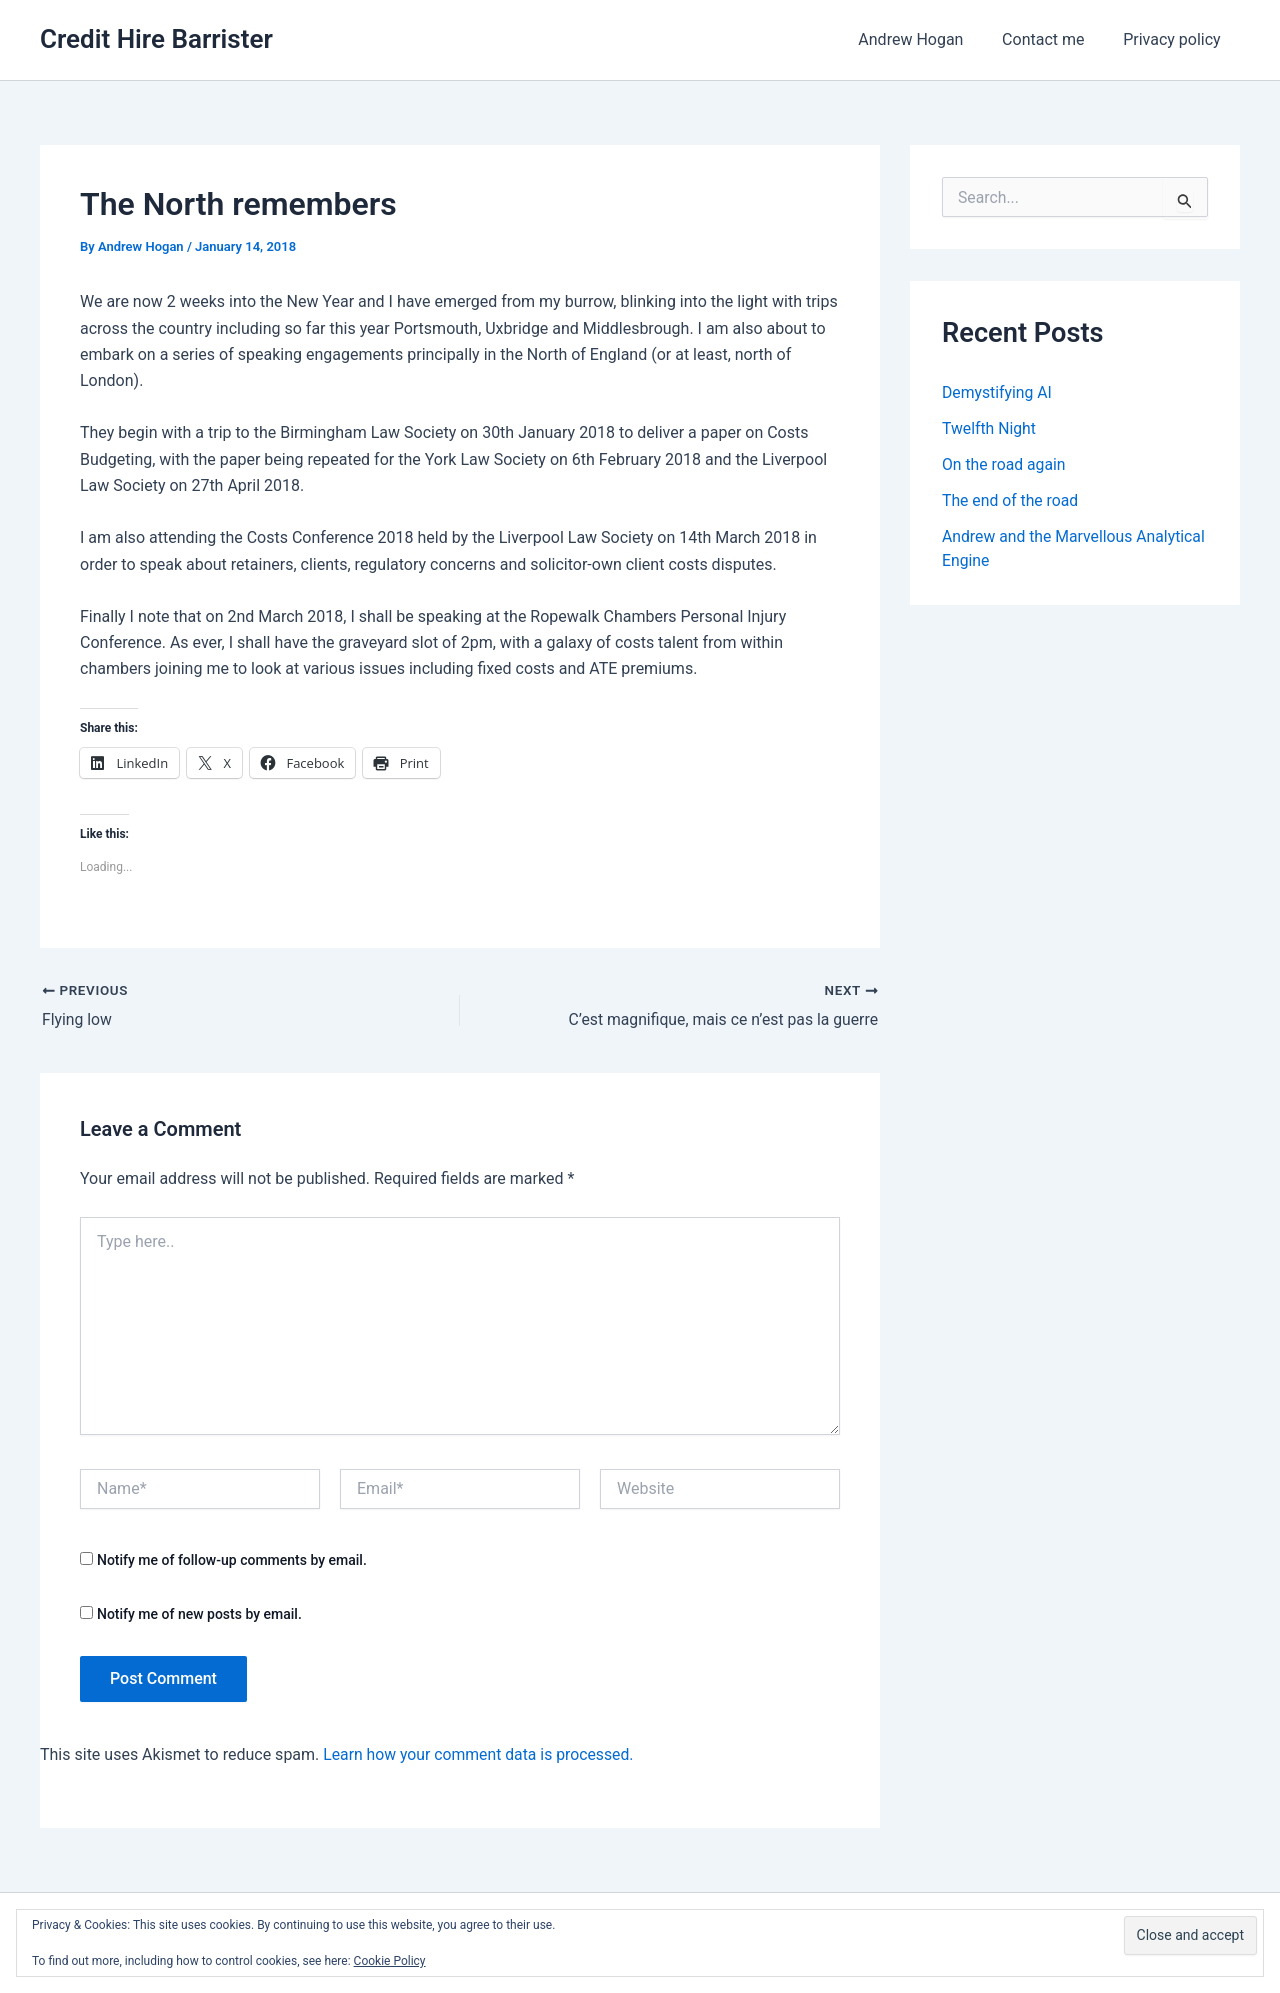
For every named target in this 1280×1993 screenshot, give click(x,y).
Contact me (1053, 39)
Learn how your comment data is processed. (480, 1754)
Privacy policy (1176, 39)
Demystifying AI (998, 392)
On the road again (1005, 464)
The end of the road (1011, 500)
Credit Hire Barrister (156, 39)
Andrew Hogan (927, 39)
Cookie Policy (390, 1961)
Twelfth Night (989, 428)
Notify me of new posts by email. (199, 1614)
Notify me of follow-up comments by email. (232, 1560)
